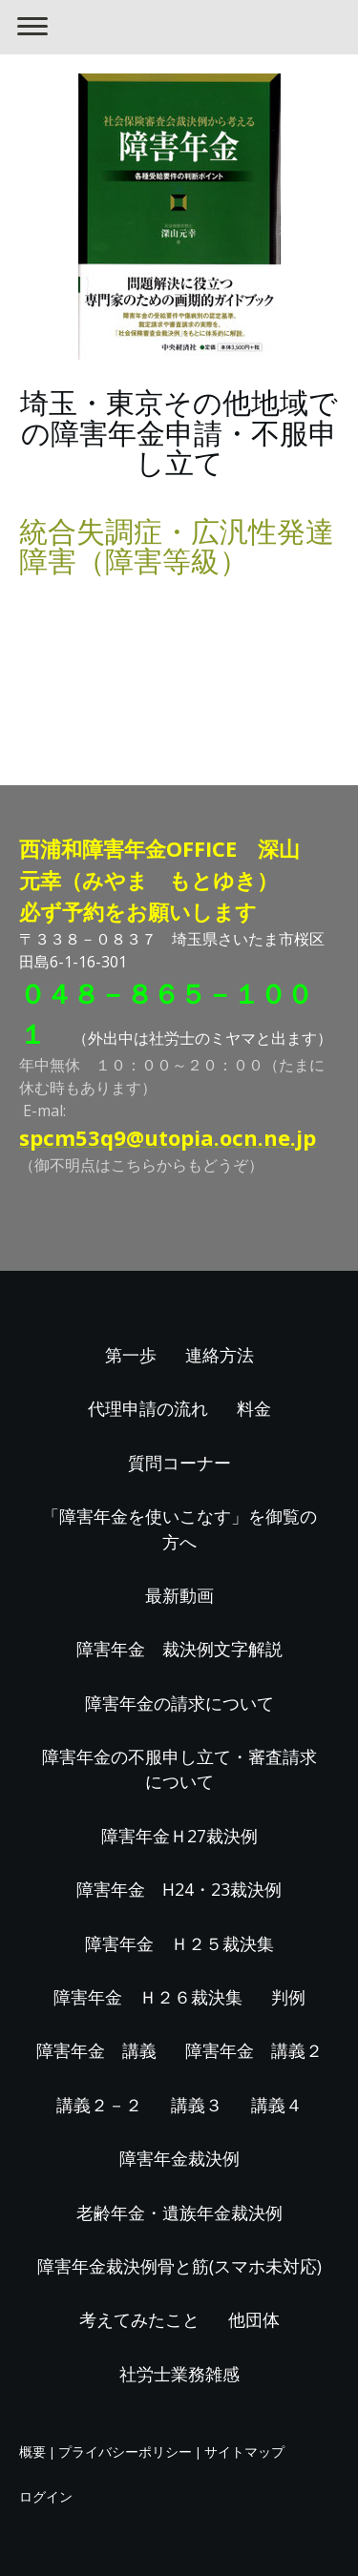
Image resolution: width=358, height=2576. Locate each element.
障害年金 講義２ (254, 2050)
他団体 (254, 2319)
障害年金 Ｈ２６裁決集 (147, 1996)
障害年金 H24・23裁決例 (179, 1889)
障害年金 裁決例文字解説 (179, 1648)
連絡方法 (219, 1354)
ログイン (46, 2496)
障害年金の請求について (179, 1703)
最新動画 (179, 1595)
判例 (288, 1996)
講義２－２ (99, 2104)
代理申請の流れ (148, 1408)
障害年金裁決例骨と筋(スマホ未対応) (179, 2265)
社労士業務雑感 (179, 2373)
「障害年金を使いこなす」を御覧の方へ (179, 1528)
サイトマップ (244, 2451)
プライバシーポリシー (125, 2451)
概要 (32, 2451)
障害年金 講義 (96, 2050)
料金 (254, 1408)
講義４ (277, 2104)
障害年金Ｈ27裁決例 (179, 1835)
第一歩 (131, 1354)
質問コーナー (179, 1462)
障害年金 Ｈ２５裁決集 (179, 1943)
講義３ (196, 2104)
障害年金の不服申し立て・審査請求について (179, 1769)
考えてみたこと (139, 2319)
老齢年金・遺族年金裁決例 (179, 2212)
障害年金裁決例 (179, 2158)
